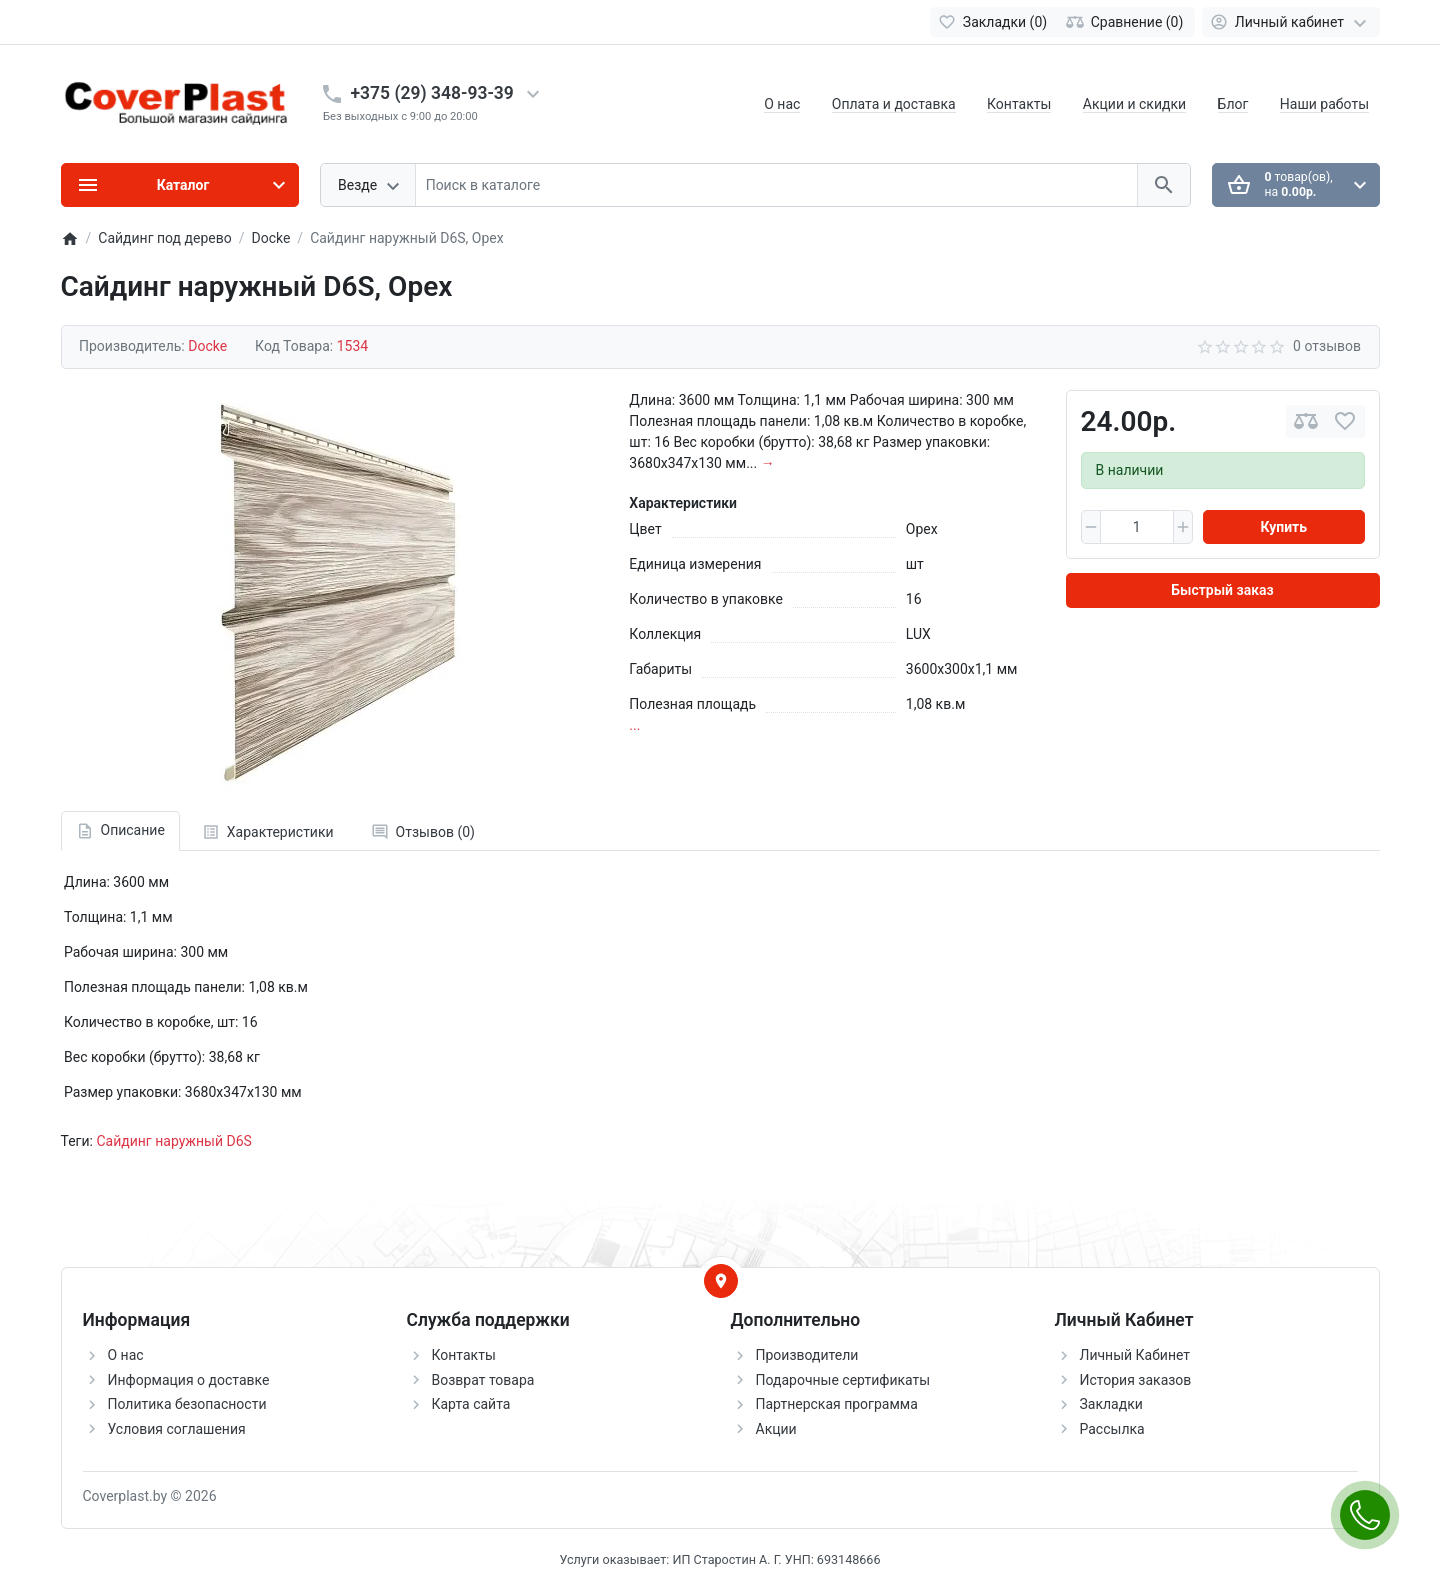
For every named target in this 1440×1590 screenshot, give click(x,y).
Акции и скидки (1134, 104)
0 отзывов (1327, 346)
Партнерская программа (837, 1404)
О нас (782, 104)
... (634, 725)
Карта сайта (471, 1404)
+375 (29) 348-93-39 (432, 93)
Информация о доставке (189, 1380)
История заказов (1136, 1380)
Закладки (1111, 1404)
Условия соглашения (177, 1429)
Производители (807, 1355)
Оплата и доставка (894, 104)
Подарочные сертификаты (843, 1380)
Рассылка (1112, 1429)
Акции (776, 1429)
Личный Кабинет (1135, 1355)
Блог (1233, 104)
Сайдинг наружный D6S (173, 1141)
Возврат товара (483, 1380)
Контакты (1019, 104)
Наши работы (1324, 104)
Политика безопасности (187, 1404)
